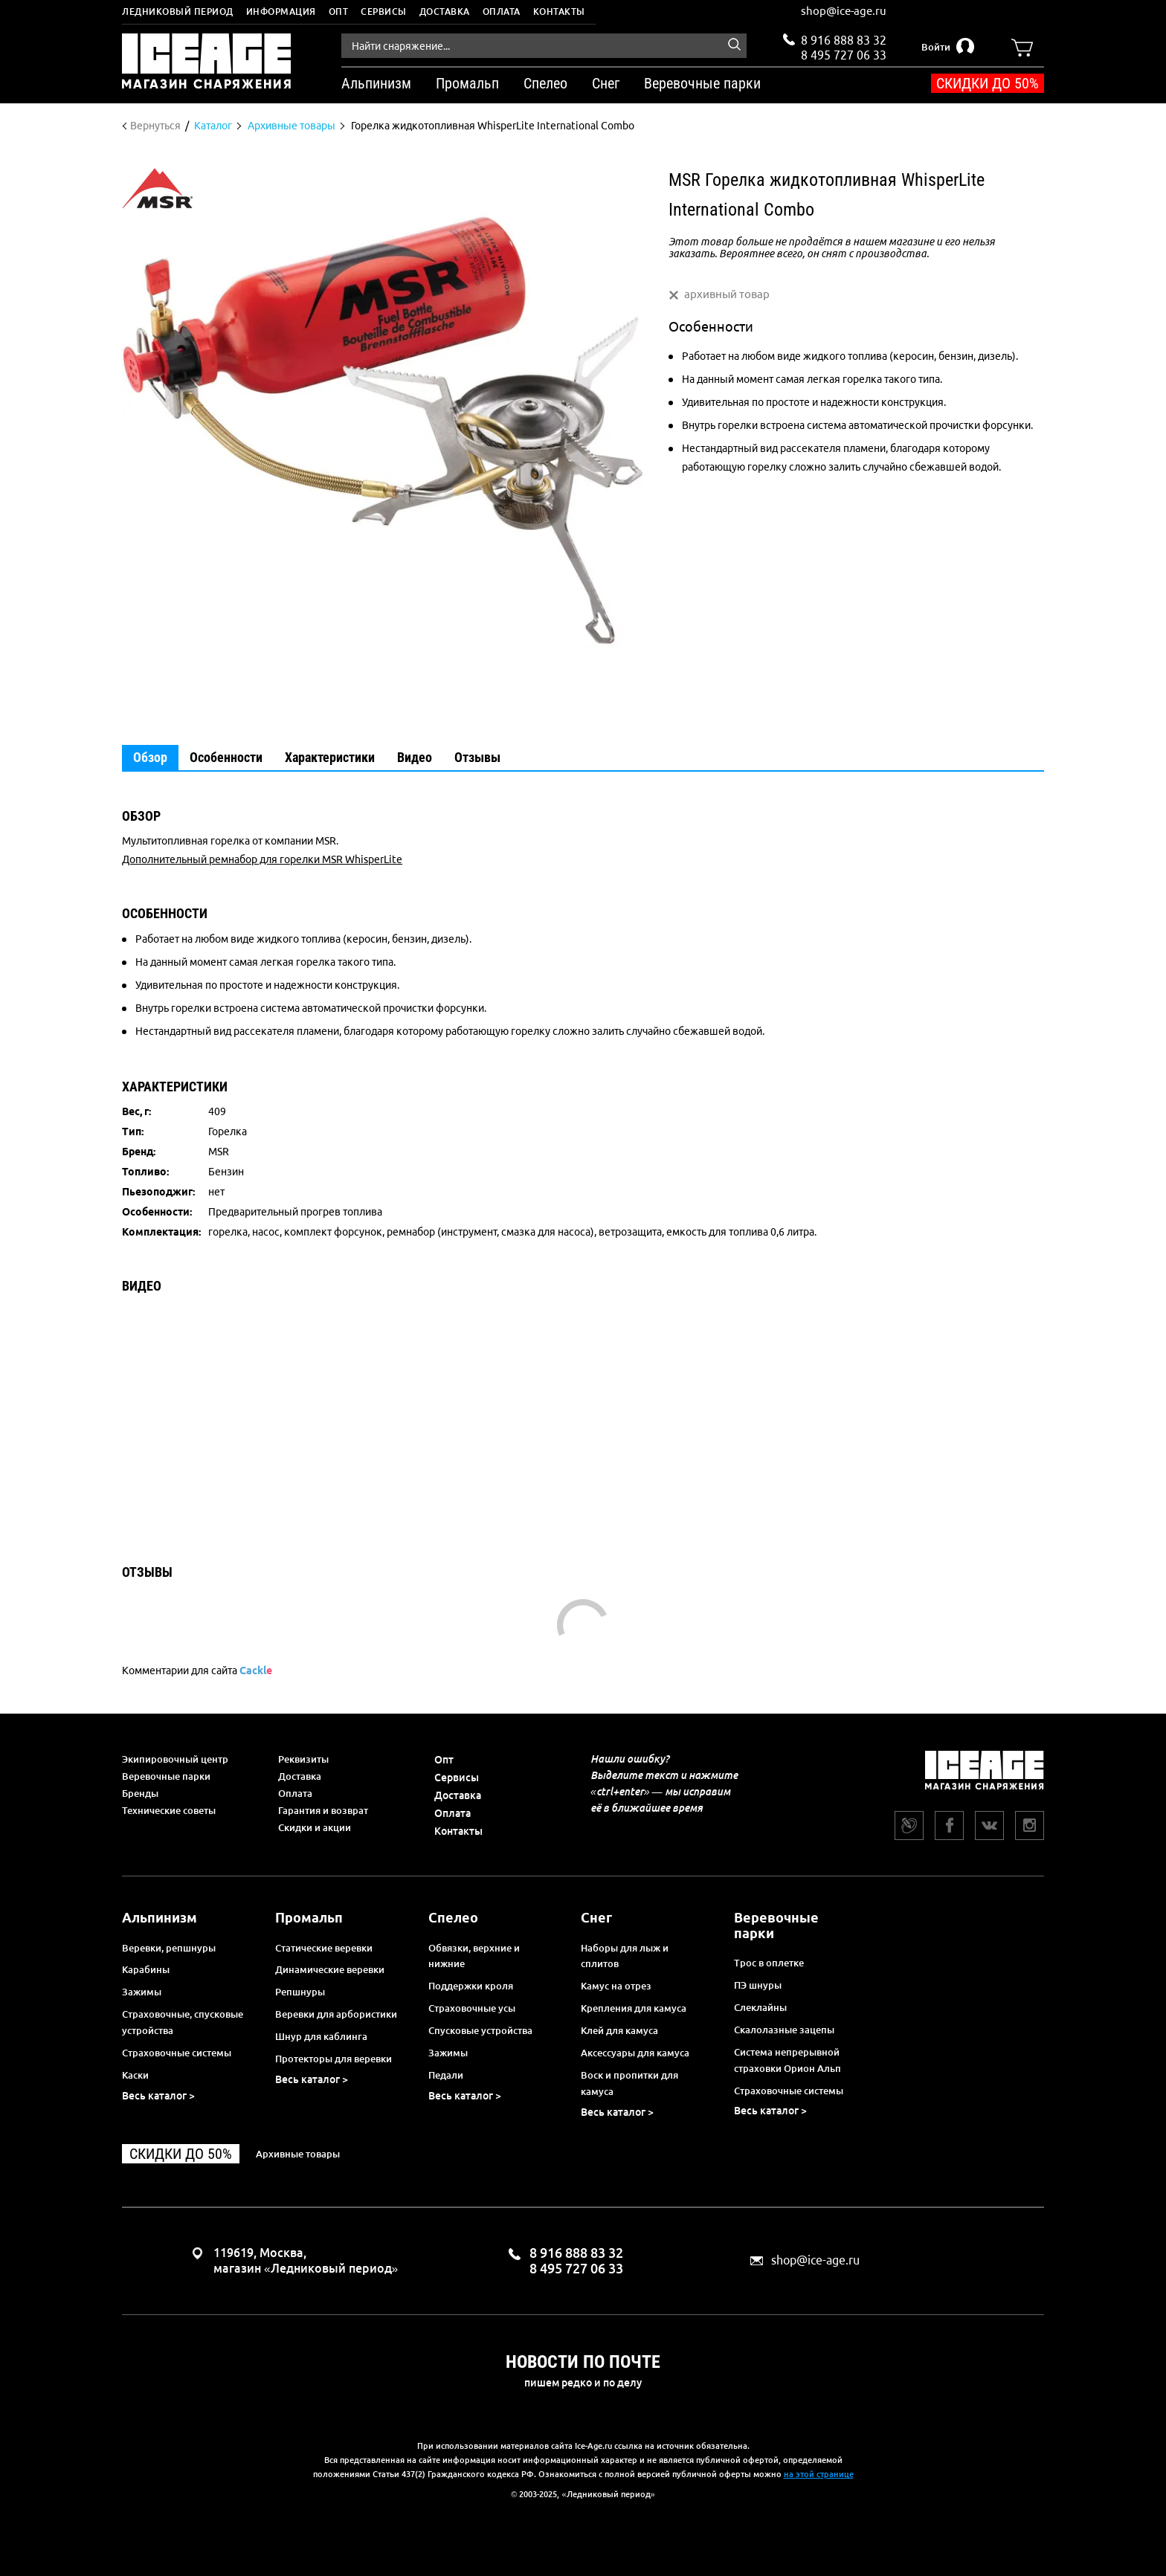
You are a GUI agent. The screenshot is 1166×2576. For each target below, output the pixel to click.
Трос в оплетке (769, 1962)
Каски (135, 2075)
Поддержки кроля (470, 1986)
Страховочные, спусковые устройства (182, 2022)
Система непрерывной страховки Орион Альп (787, 2060)
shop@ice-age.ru (843, 10)
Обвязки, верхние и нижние (474, 1956)
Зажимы (141, 1991)
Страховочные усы (471, 2008)
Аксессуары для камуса (635, 2052)
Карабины (146, 1969)
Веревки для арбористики (336, 2014)
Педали (445, 2075)
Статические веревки (324, 1948)
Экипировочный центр (175, 1759)
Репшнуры (300, 1991)
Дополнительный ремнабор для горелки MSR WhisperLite (262, 859)
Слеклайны (760, 2007)
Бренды (140, 1793)
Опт (339, 11)
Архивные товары (298, 2154)
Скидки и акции (314, 1827)
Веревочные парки (166, 1776)
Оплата (502, 11)
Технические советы (169, 1810)
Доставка (444, 11)
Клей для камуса (619, 2030)
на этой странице (819, 2474)
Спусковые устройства (480, 2030)
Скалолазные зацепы (784, 2029)
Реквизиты (303, 1759)
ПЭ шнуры (758, 1985)
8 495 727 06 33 (843, 53)
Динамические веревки (329, 1969)
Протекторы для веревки (333, 2058)
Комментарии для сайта (197, 1670)
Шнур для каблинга (321, 2036)
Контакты (559, 11)
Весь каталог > (158, 2096)
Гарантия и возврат (323, 1810)
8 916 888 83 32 (843, 40)
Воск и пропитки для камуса (629, 2083)
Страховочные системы (176, 2052)
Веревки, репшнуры (169, 1948)
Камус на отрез (616, 1986)
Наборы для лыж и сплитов (625, 1956)
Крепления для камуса (633, 2008)
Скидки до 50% (987, 83)
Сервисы (384, 11)
